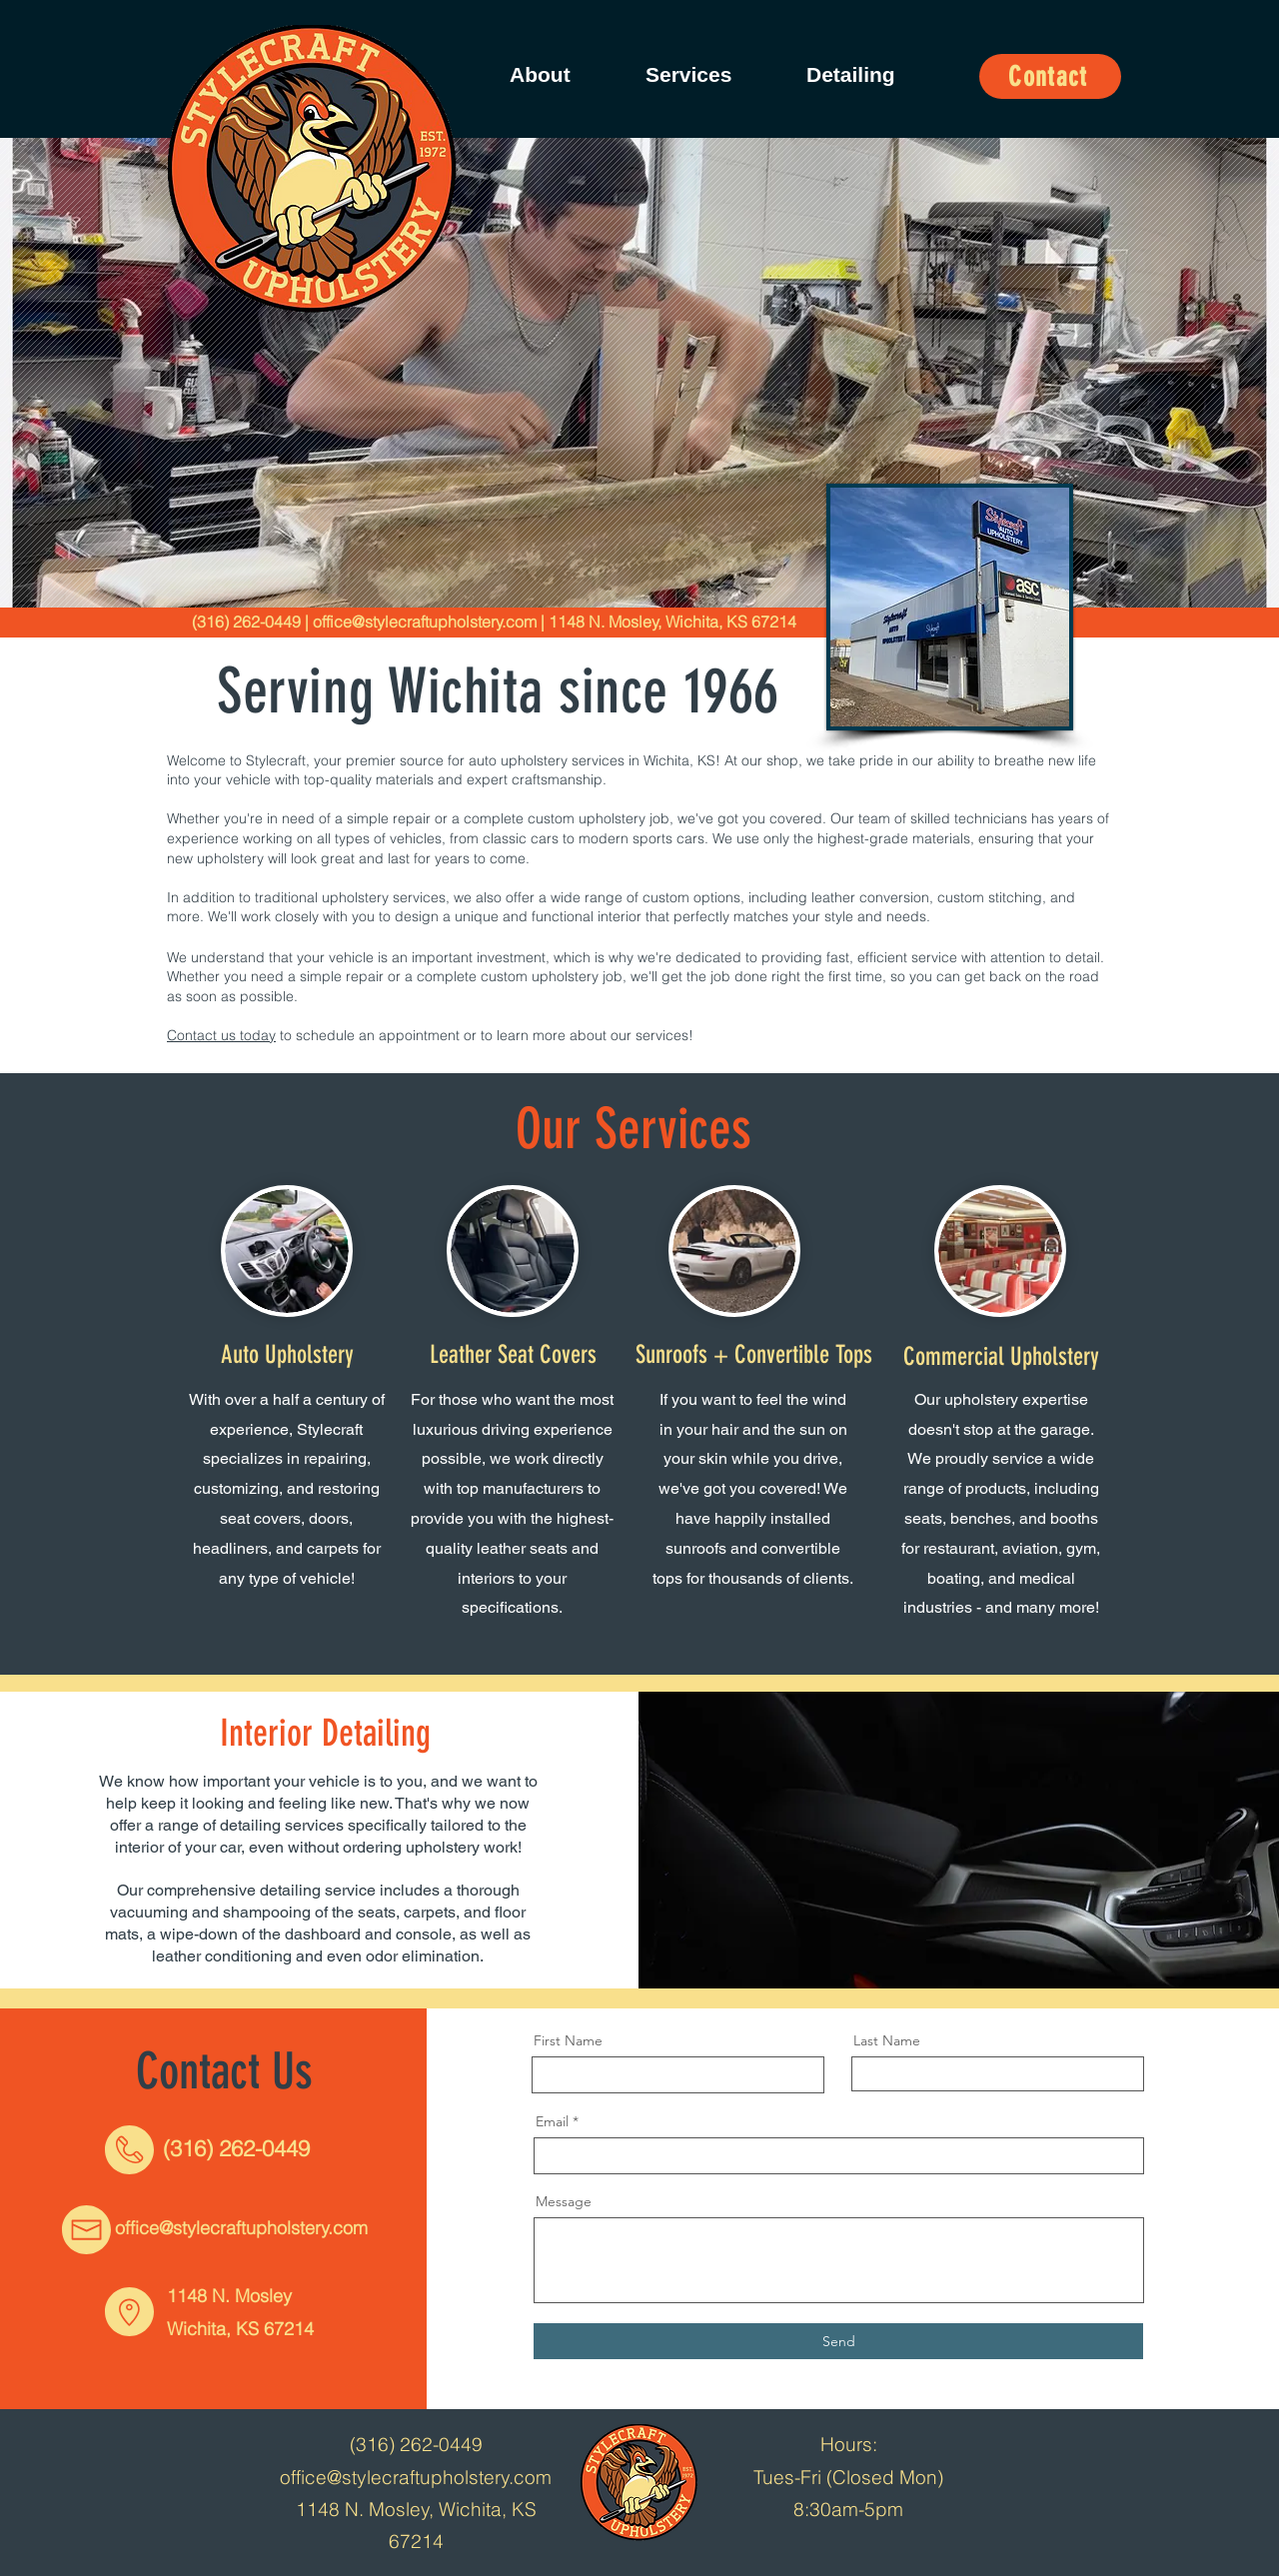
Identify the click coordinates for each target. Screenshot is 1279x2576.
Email (552, 2121)
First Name (568, 2040)
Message (564, 2201)
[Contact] (1050, 76)
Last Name (886, 2040)
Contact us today (221, 1035)
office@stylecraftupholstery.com (425, 622)
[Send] (838, 2341)
